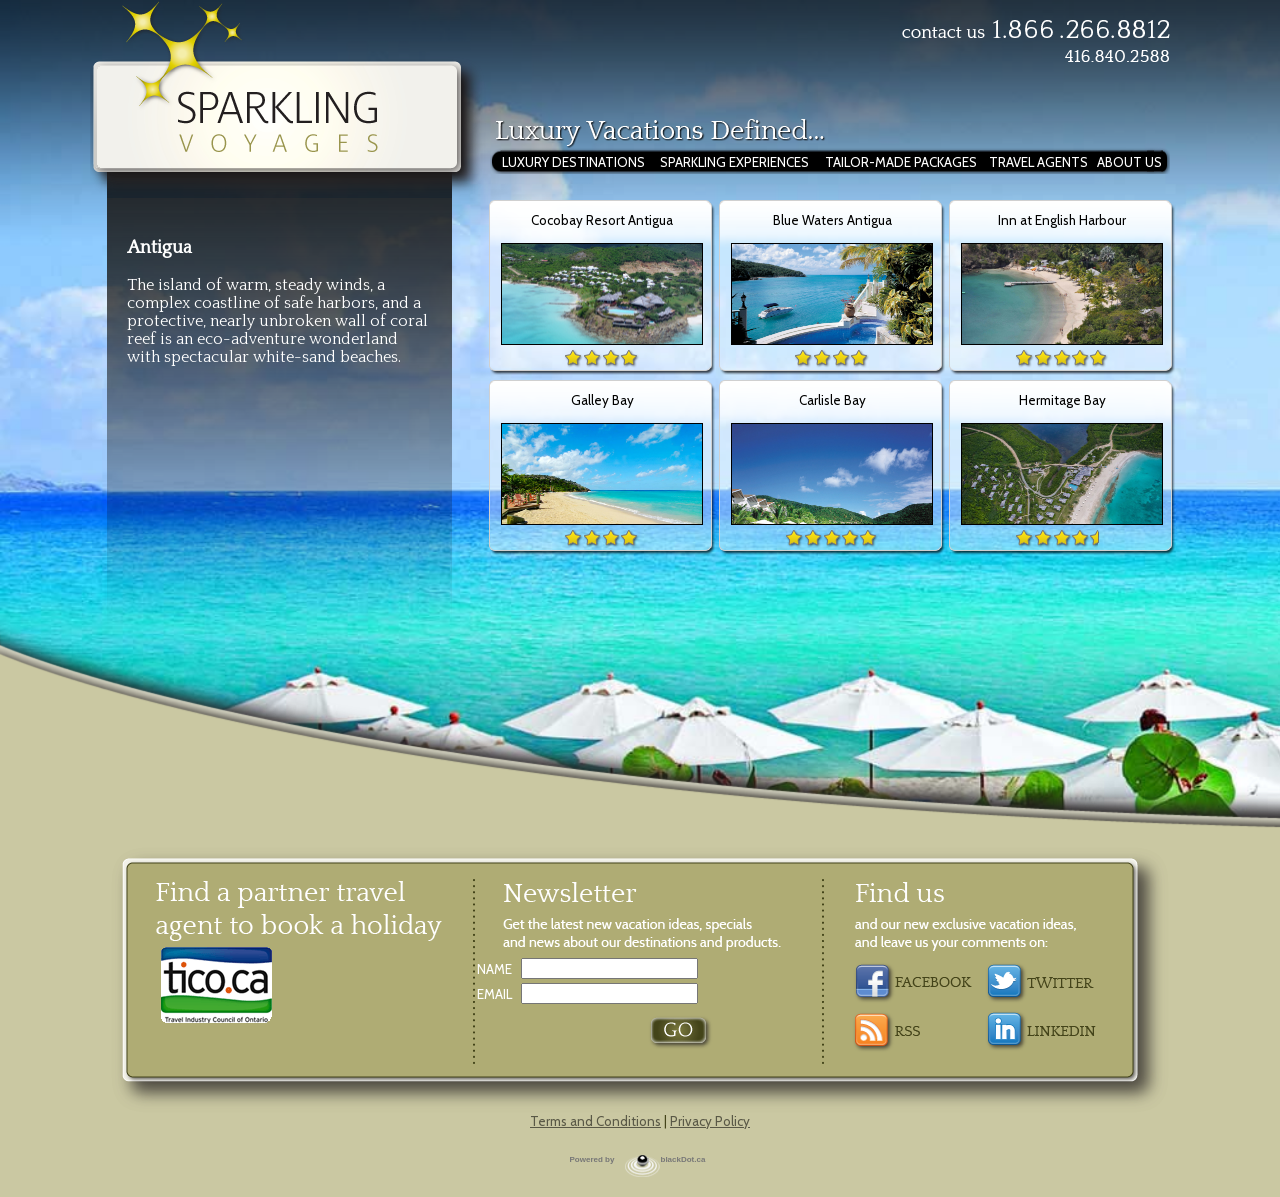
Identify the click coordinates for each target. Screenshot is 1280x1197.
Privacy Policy (710, 1121)
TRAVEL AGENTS (1038, 162)
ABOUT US (1129, 162)
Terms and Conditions (595, 1121)
